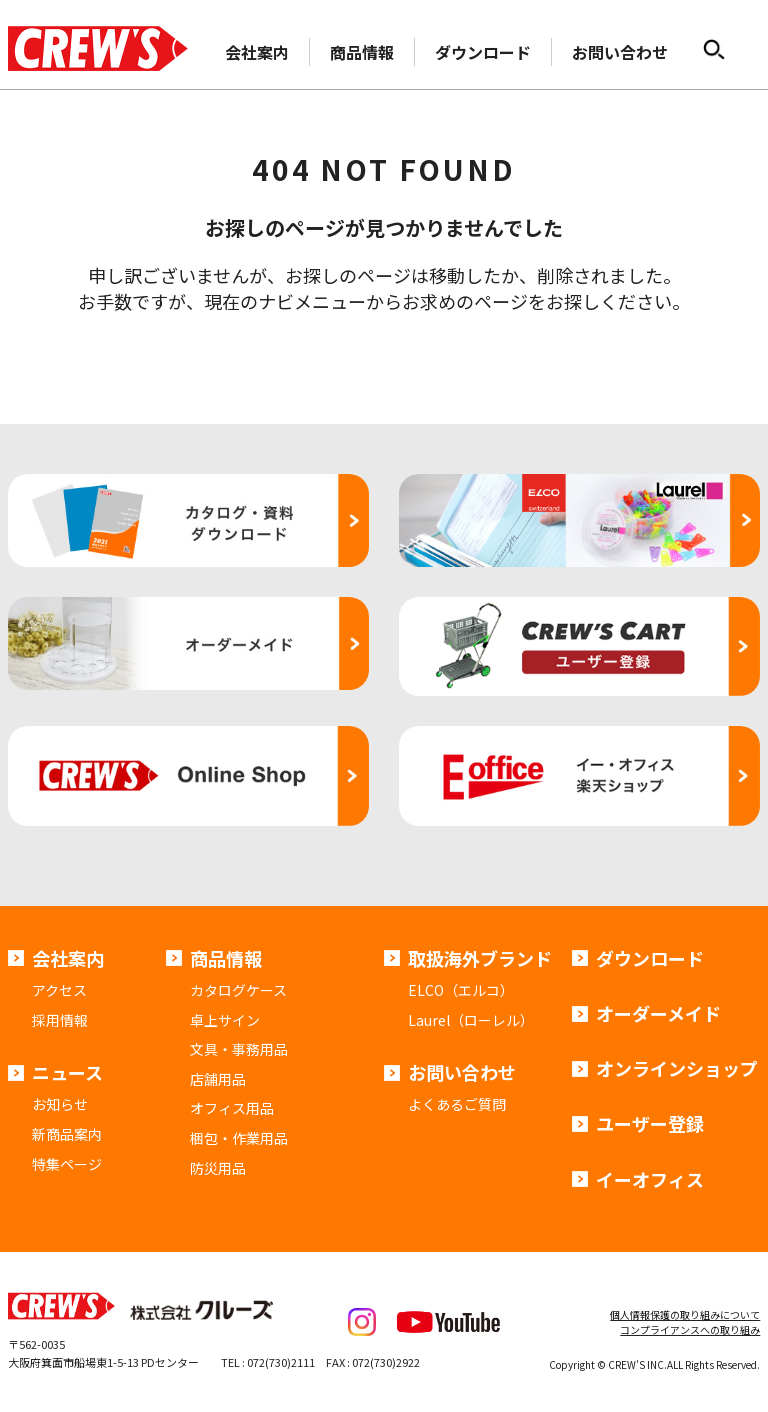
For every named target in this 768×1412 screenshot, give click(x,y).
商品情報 (362, 52)
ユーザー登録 (650, 1123)
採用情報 (60, 1020)
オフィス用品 (232, 1108)
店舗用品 (218, 1079)
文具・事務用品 (239, 1049)
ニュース (67, 1072)
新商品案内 (67, 1134)
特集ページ (67, 1164)
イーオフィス (650, 1179)
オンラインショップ (677, 1068)
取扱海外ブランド (480, 958)
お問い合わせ (620, 52)
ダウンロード (483, 52)
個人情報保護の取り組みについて (685, 1314)
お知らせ (60, 1104)
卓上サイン (225, 1020)
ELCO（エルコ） (461, 990)
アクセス (59, 990)
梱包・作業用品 (239, 1138)
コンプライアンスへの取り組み (690, 1329)
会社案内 (257, 52)
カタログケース (238, 990)
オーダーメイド (658, 1013)
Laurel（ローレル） (471, 1020)
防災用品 (218, 1168)
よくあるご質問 (457, 1104)
